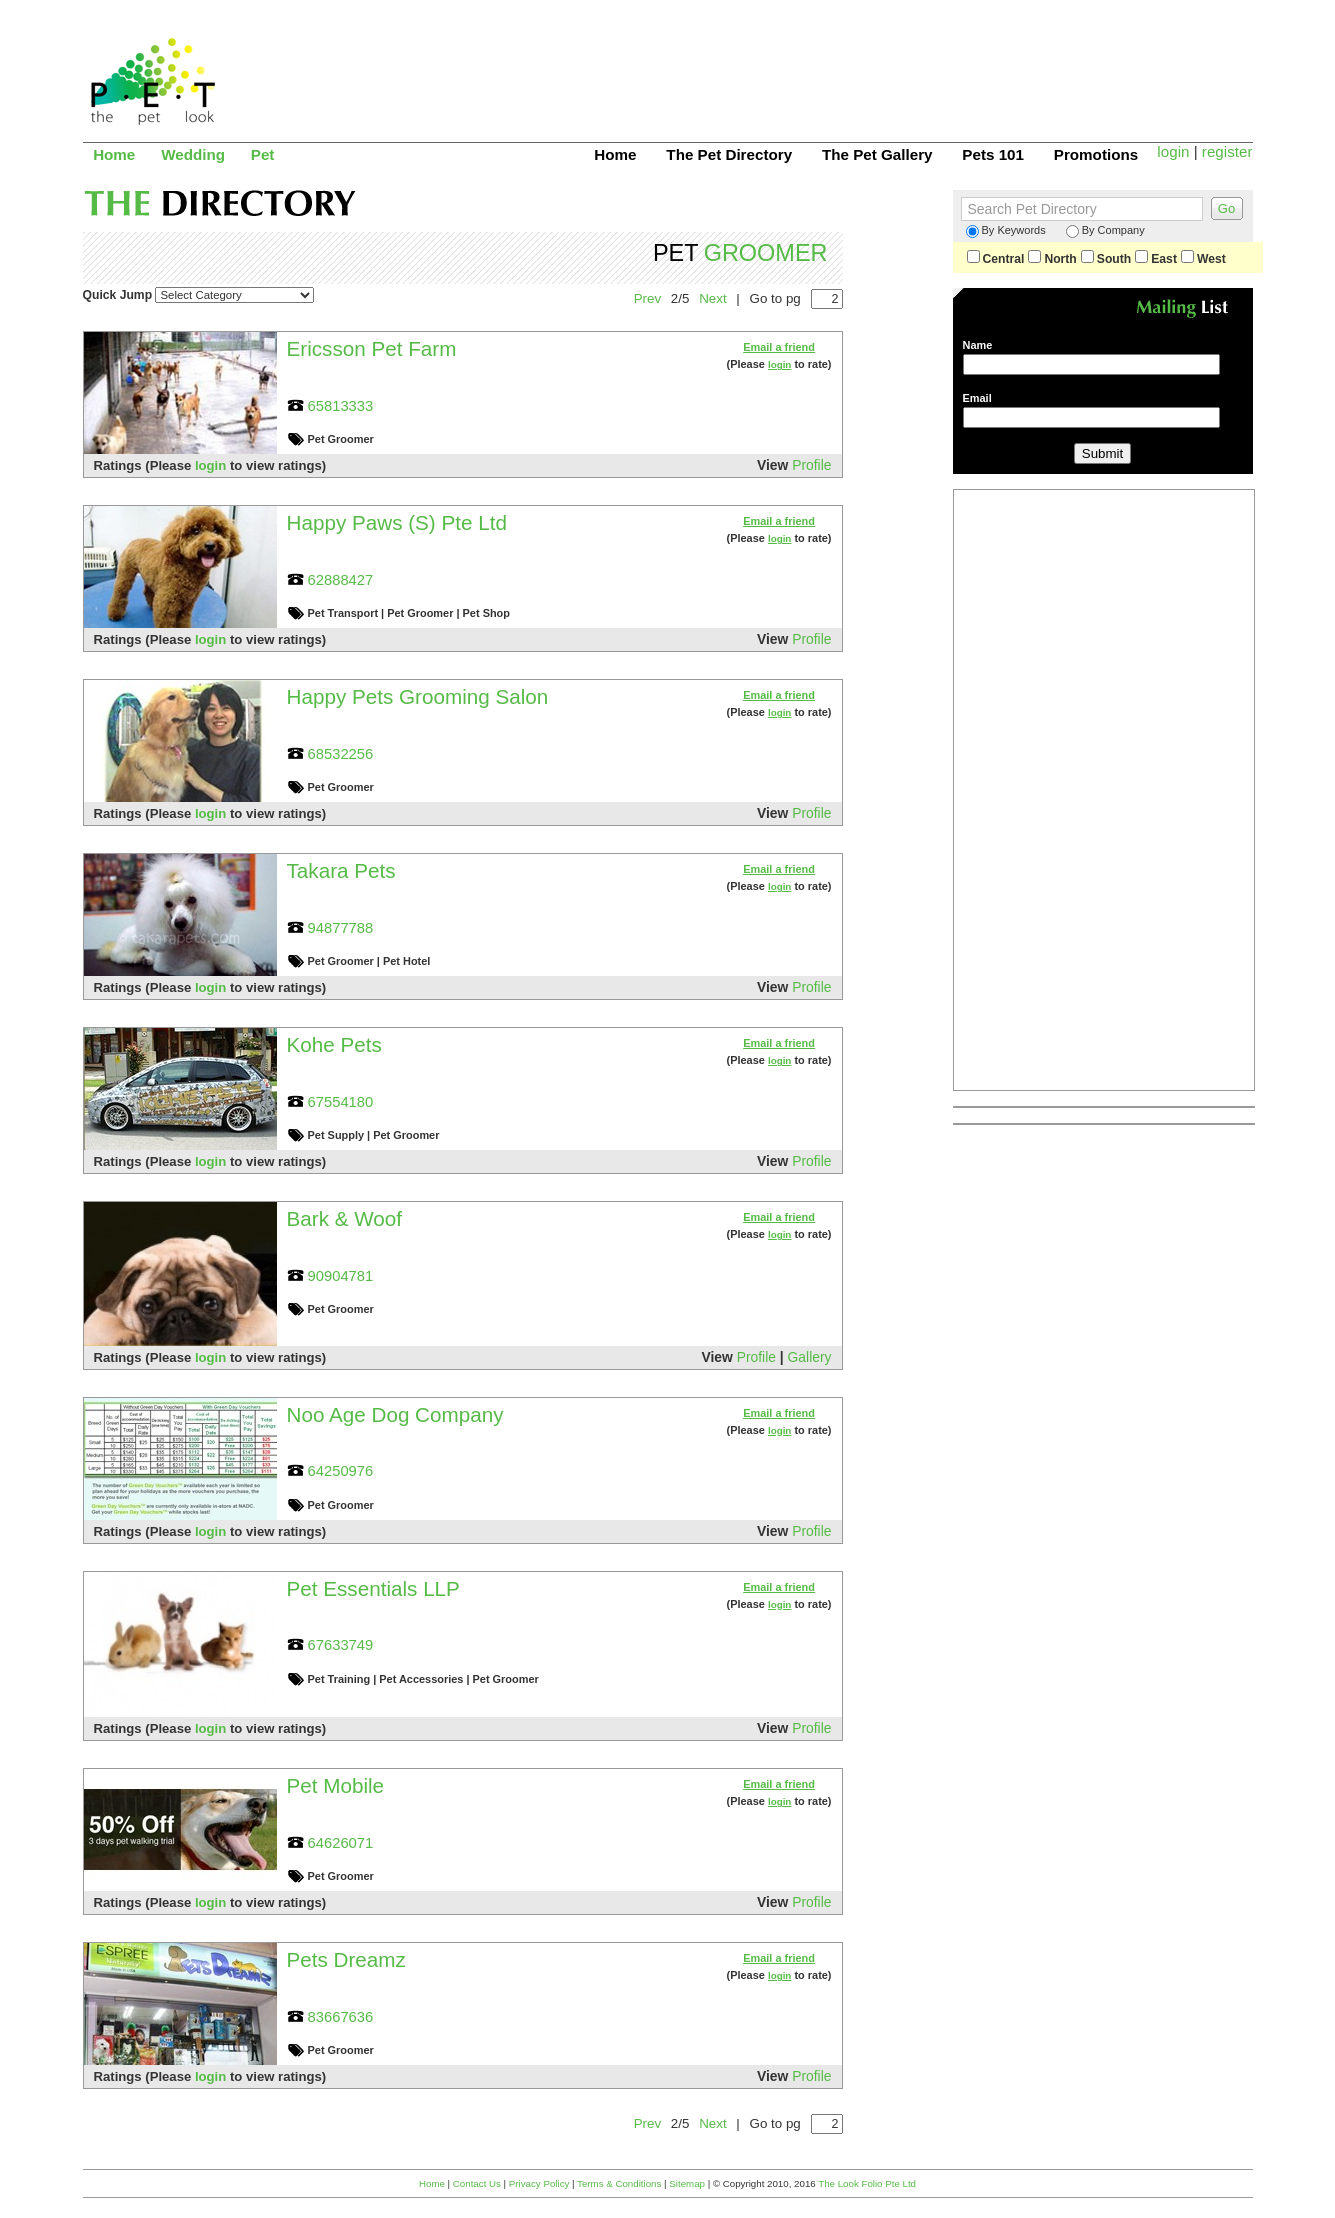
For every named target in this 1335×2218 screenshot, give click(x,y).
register (1227, 151)
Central (996, 259)
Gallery (810, 1357)
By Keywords (1006, 231)
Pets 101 (993, 154)
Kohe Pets (334, 1044)
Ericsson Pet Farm (372, 348)
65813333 (341, 406)
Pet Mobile (336, 1785)
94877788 (341, 928)
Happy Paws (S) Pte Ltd (397, 522)
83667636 (341, 2017)
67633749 (341, 1645)
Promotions (1096, 154)
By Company (1105, 231)
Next (712, 298)
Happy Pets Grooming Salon (418, 696)
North (1052, 259)
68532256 (341, 754)
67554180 (341, 1102)
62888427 (341, 580)
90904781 (341, 1276)
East (1156, 259)
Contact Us (477, 2183)
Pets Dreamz (346, 1959)
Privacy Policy (539, 2183)
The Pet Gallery (877, 154)
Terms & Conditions (619, 2183)
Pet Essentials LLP (373, 1588)
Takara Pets (341, 870)
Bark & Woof (345, 1218)
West (1203, 259)
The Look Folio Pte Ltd (867, 2183)
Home (114, 154)
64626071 (341, 1843)
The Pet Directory (729, 154)
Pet (263, 154)
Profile (811, 465)
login (1173, 151)
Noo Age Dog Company (395, 1414)
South (1106, 259)
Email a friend (779, 347)
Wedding (193, 154)
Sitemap (687, 2183)
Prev (647, 298)
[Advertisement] (889, 65)
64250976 (341, 1471)
